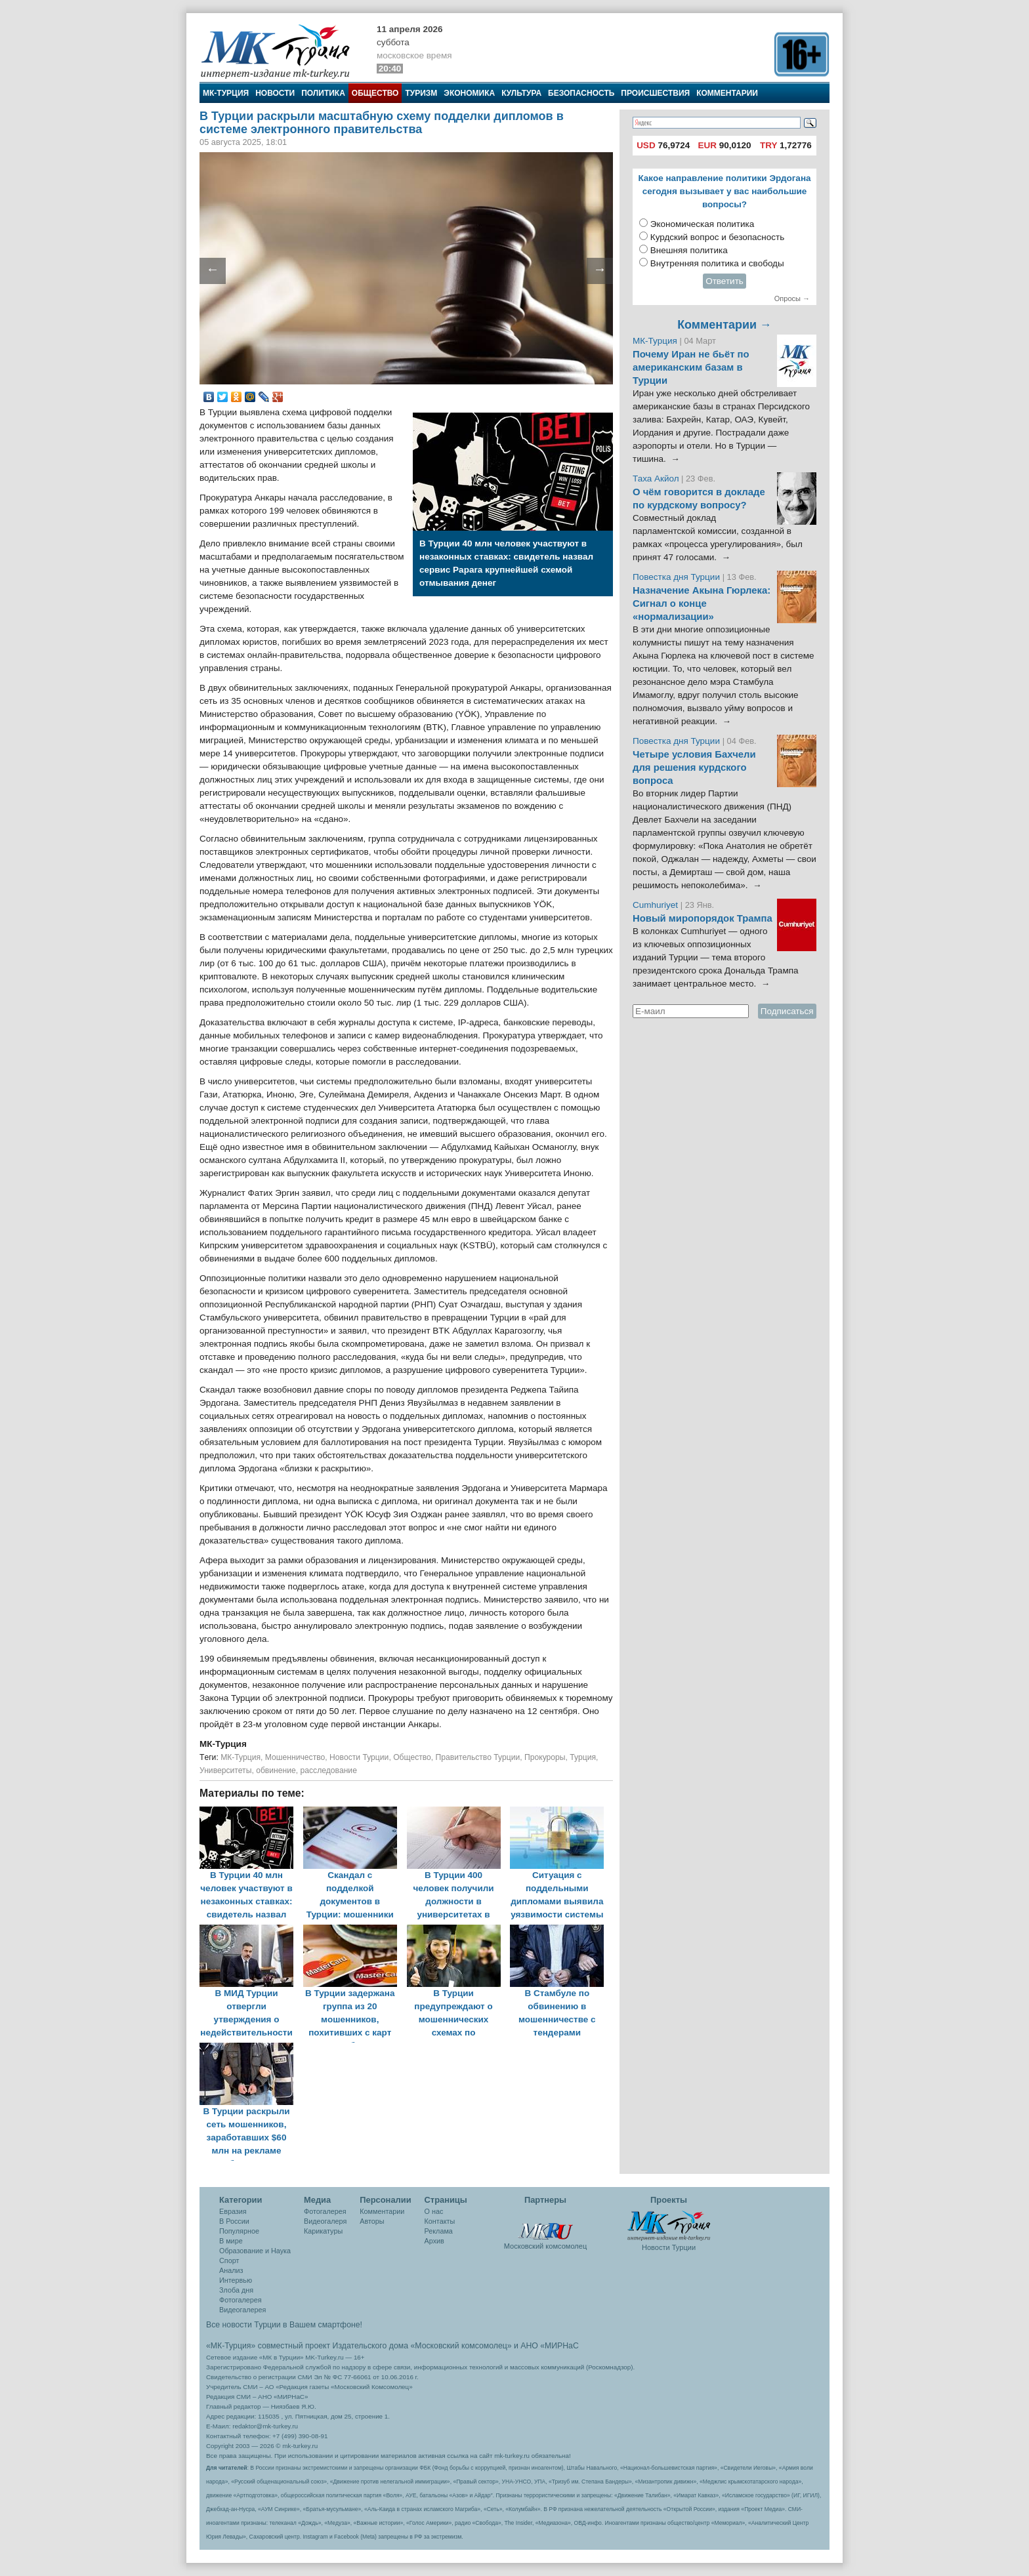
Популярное (239, 2231)
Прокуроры (545, 1757)
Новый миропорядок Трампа (702, 918)
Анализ (231, 2270)
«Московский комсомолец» (460, 2345)
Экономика (469, 93)
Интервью (235, 2280)
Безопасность (581, 93)
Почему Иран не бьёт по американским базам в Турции (691, 367)
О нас (434, 2211)
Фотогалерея (240, 2300)
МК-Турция (226, 93)
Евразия (233, 2211)
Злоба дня (236, 2290)
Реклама (439, 2231)
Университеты (225, 1770)
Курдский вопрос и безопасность (717, 237)
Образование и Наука (255, 2251)
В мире (231, 2241)
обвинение (276, 1770)
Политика (323, 93)
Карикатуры (323, 2231)
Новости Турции (358, 1757)
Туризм (421, 93)
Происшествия (655, 93)
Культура (521, 93)
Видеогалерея (242, 2310)
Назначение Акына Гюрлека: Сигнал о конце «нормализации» (701, 603)
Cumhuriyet (657, 905)
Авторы (372, 2221)
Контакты (440, 2221)
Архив (434, 2241)
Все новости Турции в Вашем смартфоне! (284, 2324)
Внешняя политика (689, 250)
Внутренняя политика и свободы (717, 263)
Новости (275, 93)
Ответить (724, 281)
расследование (329, 1770)
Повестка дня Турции (678, 577)
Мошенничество (295, 1757)
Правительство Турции (478, 1757)
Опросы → (792, 298)
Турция (583, 1757)
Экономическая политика (702, 224)
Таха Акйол (656, 478)
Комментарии (727, 93)
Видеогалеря (325, 2221)
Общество (375, 93)
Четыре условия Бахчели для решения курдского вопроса (694, 767)
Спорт (229, 2260)
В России (234, 2221)
